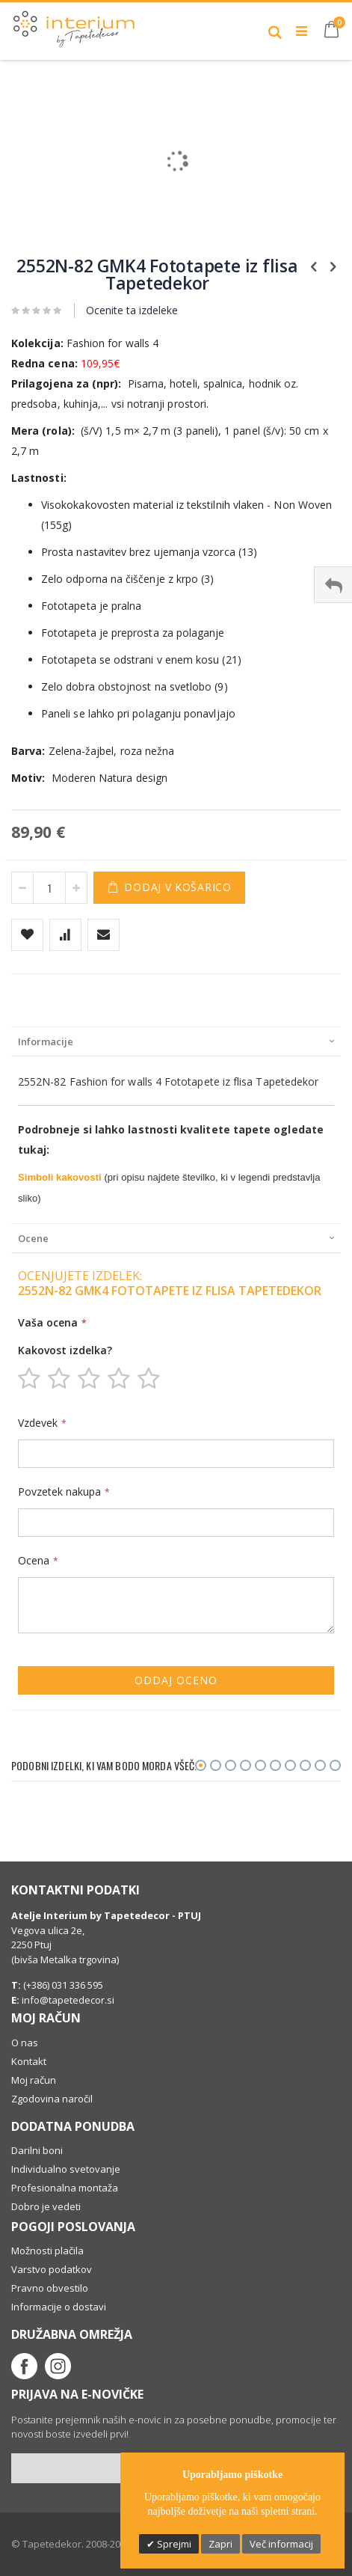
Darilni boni (37, 2150)
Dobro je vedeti (46, 2206)
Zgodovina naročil (52, 2098)
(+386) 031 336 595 (62, 1985)
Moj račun (33, 2080)
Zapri (220, 2544)
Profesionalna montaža (64, 2187)
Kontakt (28, 2061)
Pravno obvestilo (49, 2288)
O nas (24, 2042)
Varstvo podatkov (51, 2269)
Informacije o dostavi (58, 2306)
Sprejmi (173, 2544)
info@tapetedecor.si (68, 2000)
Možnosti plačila (47, 2250)
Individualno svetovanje (65, 2169)
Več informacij (281, 2544)
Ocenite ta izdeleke (132, 310)
